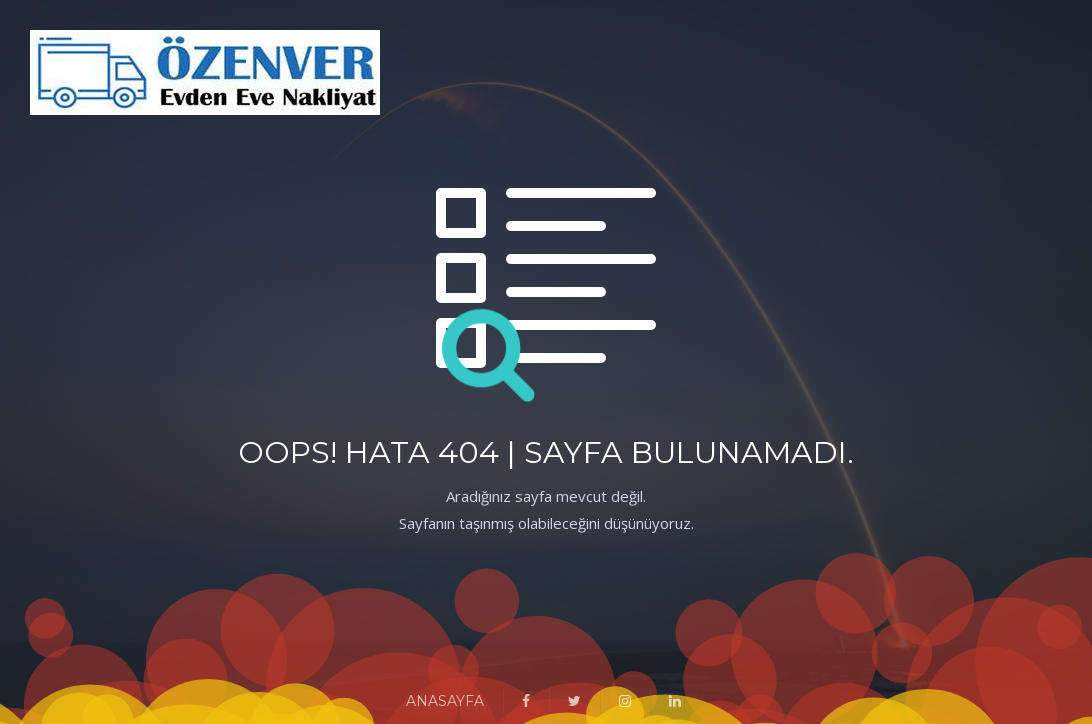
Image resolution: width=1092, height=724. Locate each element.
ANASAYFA (445, 701)
